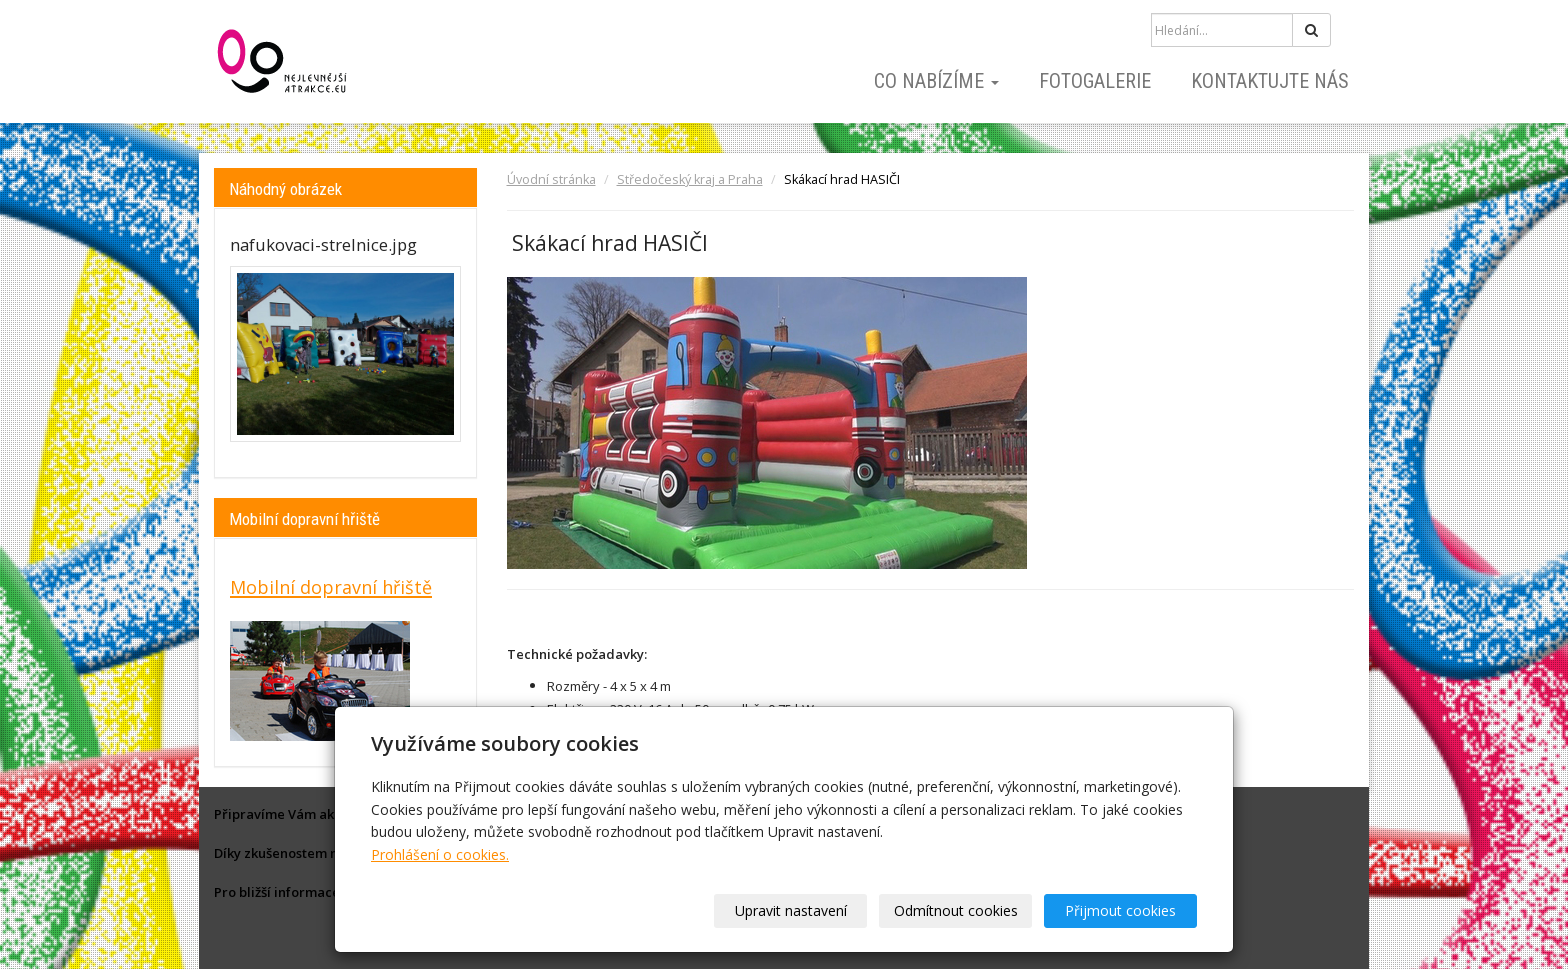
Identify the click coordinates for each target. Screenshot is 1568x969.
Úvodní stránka (551, 179)
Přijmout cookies (1120, 910)
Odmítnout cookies (956, 910)
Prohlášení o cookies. (440, 854)
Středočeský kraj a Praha (690, 179)
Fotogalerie (1095, 81)
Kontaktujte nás (1270, 81)
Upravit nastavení (791, 910)
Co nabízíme (936, 81)
